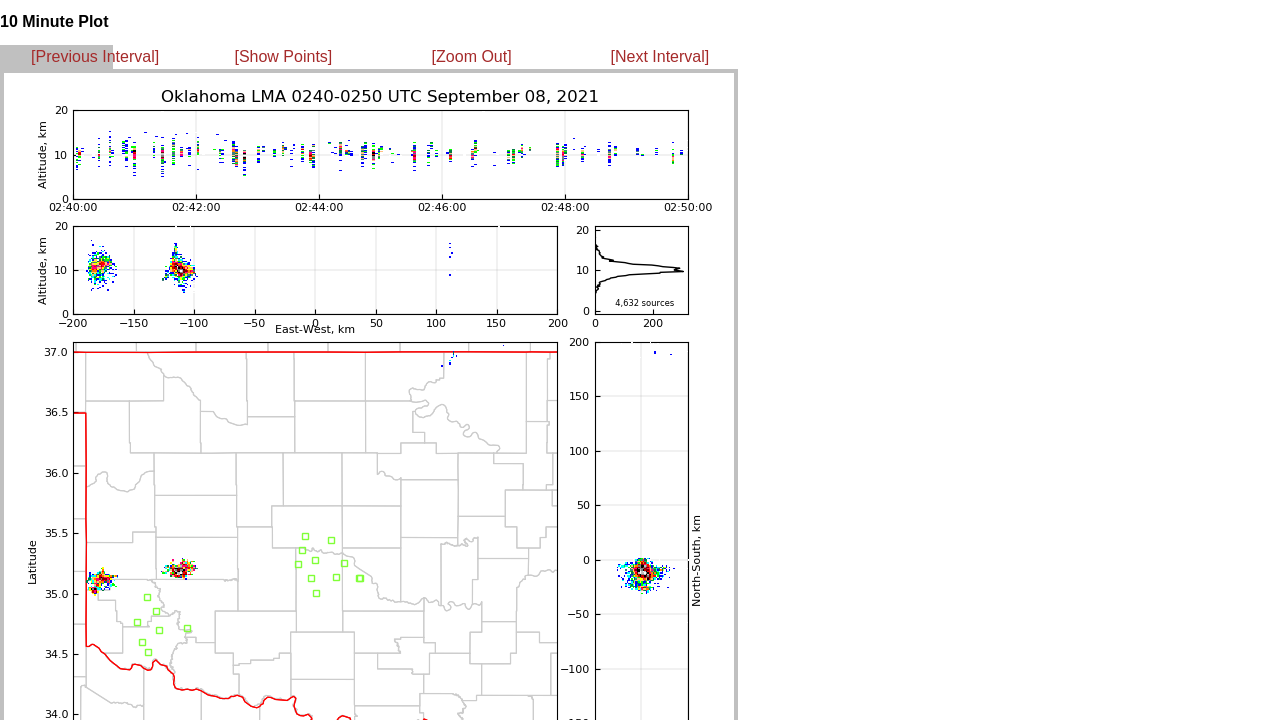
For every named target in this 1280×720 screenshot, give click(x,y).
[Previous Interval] (95, 56)
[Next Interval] (660, 56)
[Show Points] (283, 56)
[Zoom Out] (472, 56)
